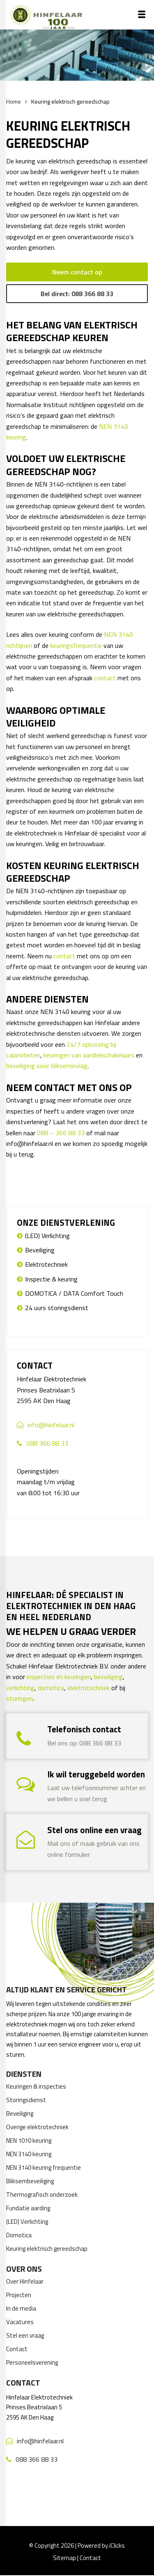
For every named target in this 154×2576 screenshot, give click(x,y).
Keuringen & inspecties (36, 2086)
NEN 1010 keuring (28, 2140)
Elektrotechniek (46, 1264)
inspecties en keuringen (59, 1677)
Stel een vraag (25, 2335)
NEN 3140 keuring (28, 2154)
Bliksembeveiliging (30, 2181)
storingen (19, 1698)
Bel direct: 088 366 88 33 (77, 294)
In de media (21, 2308)
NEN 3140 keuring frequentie (43, 2167)
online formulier (68, 1854)
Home (13, 101)
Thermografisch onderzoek (42, 2194)
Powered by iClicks (101, 2545)
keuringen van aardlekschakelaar (87, 1055)
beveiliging (108, 1677)
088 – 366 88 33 (61, 1133)
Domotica (19, 2235)
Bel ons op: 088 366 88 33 (84, 1743)
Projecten (18, 2295)
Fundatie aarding (28, 2208)
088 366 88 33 (47, 1443)
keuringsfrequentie (76, 645)
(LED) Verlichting (47, 1235)
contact (105, 678)
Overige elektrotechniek (37, 2127)
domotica (51, 1688)
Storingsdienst (26, 2100)
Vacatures (20, 2322)
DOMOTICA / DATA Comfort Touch (74, 1293)
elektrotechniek (88, 1688)
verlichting (20, 1688)
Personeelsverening (32, 2362)
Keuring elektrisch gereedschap (46, 2248)
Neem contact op (77, 272)
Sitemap (64, 2557)
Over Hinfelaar (25, 2281)
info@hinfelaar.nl (51, 1425)
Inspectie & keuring (51, 1279)
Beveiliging (40, 1250)
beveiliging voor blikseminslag (46, 1066)
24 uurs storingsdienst (56, 1308)
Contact (17, 2349)
